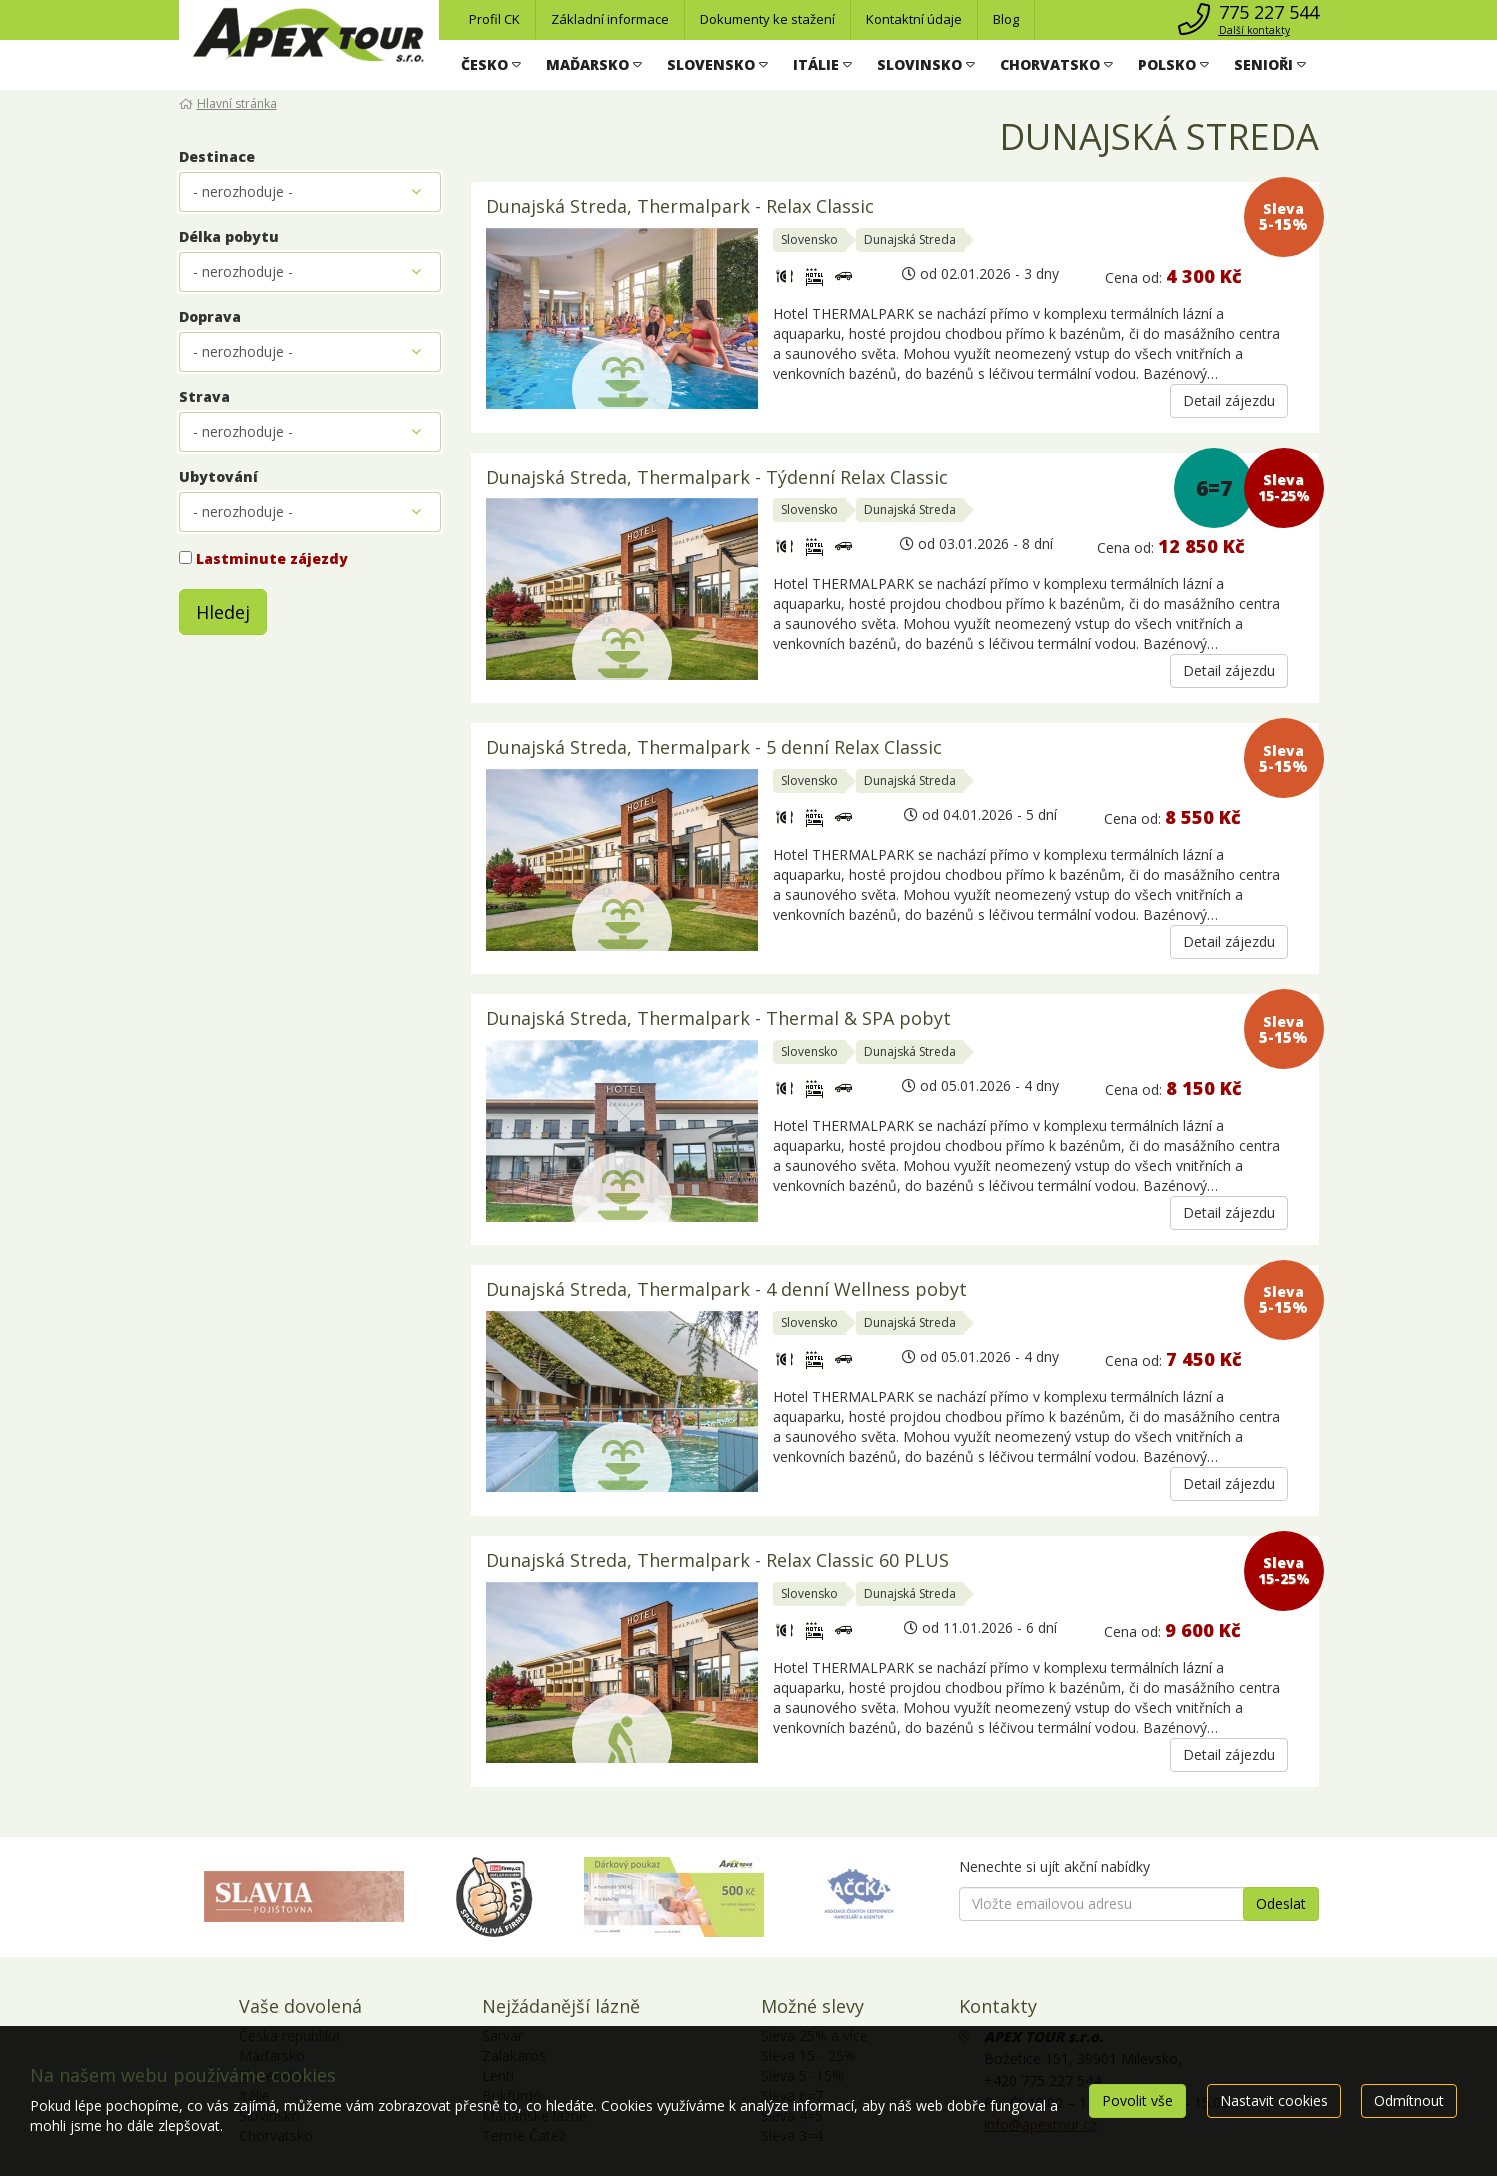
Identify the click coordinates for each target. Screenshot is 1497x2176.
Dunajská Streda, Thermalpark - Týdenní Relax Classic (717, 478)
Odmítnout (1409, 2100)
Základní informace (610, 19)
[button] (491, 65)
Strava (204, 396)
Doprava (210, 316)
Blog (1006, 19)
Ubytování (218, 476)
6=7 (1214, 488)
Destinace (217, 156)
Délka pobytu (229, 236)
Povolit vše (1137, 2100)
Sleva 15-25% (1283, 487)
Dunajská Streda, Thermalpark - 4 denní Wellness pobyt (726, 1290)
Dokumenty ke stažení (767, 19)
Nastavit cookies (1274, 2100)
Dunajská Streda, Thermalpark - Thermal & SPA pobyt (718, 1019)
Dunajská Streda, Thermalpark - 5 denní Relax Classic (714, 748)
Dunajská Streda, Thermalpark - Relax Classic (680, 207)
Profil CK (494, 19)
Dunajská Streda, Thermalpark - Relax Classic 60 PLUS (717, 1561)
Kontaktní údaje (914, 19)
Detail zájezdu (1229, 400)
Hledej (223, 612)
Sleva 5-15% (1283, 216)
